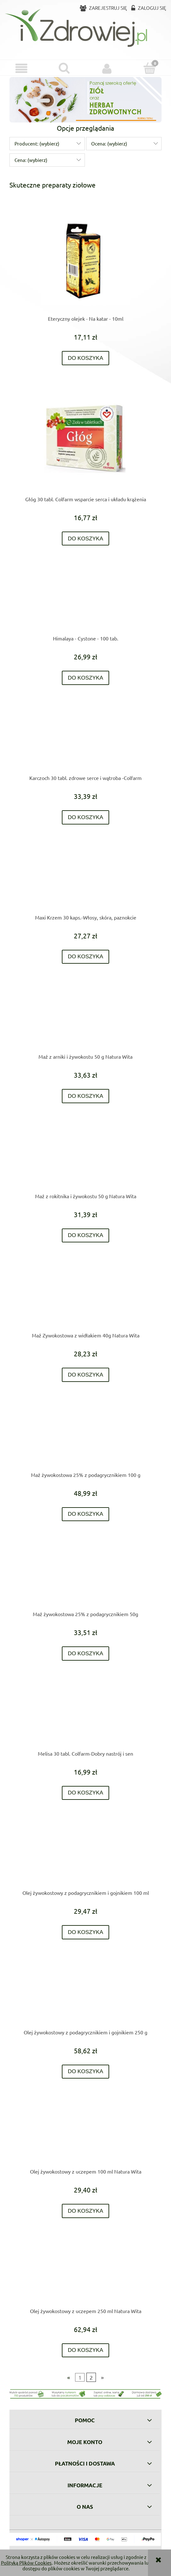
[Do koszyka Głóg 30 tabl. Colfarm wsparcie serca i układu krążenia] (85, 539)
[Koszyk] (150, 68)
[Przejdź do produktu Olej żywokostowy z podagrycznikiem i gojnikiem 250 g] (85, 1995)
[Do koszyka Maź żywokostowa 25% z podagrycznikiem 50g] (85, 1653)
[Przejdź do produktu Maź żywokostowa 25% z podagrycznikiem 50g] (85, 1576)
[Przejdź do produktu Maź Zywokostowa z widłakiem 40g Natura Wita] (85, 1298)
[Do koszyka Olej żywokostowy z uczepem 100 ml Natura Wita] (85, 2211)
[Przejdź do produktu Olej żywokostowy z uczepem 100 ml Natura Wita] (85, 2134)
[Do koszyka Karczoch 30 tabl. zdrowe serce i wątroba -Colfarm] (85, 817)
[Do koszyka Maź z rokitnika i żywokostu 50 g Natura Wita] (85, 1236)
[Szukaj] (64, 68)
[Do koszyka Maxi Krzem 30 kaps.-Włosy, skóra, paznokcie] (85, 957)
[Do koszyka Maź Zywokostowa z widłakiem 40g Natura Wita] (85, 1375)
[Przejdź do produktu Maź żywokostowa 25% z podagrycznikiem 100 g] (85, 1437)
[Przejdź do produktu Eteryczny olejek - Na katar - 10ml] (85, 261)
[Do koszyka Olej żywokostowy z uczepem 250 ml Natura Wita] (85, 2350)
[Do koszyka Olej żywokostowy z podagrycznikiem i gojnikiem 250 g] (85, 2072)
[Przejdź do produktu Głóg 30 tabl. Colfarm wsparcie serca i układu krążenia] (85, 441)
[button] (21, 68)
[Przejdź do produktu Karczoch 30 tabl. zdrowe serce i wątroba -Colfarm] (85, 740)
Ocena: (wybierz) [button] (109, 143)
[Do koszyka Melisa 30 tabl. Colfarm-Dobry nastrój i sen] (85, 1793)
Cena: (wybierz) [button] (31, 160)
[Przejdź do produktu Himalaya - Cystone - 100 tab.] (85, 601)
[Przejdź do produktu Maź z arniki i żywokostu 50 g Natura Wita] (85, 1019)
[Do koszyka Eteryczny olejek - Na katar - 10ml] (85, 358)
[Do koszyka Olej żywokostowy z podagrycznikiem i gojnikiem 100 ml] (85, 1932)
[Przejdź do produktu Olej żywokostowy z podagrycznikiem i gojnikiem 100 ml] (85, 1855)
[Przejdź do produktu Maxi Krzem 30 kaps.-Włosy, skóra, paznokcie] (85, 880)
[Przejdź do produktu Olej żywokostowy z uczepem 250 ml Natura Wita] (85, 2273)
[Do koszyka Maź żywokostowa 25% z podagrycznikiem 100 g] (85, 1514)
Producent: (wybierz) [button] (37, 143)
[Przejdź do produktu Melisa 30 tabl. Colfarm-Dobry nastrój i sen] (85, 1716)
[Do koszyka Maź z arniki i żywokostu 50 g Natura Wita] (85, 1096)
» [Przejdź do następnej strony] (102, 2377)
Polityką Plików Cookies (26, 2563)
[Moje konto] (107, 68)
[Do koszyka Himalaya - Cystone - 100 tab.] (85, 678)
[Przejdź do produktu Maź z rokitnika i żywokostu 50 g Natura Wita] (85, 1158)
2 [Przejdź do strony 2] (91, 2377)
